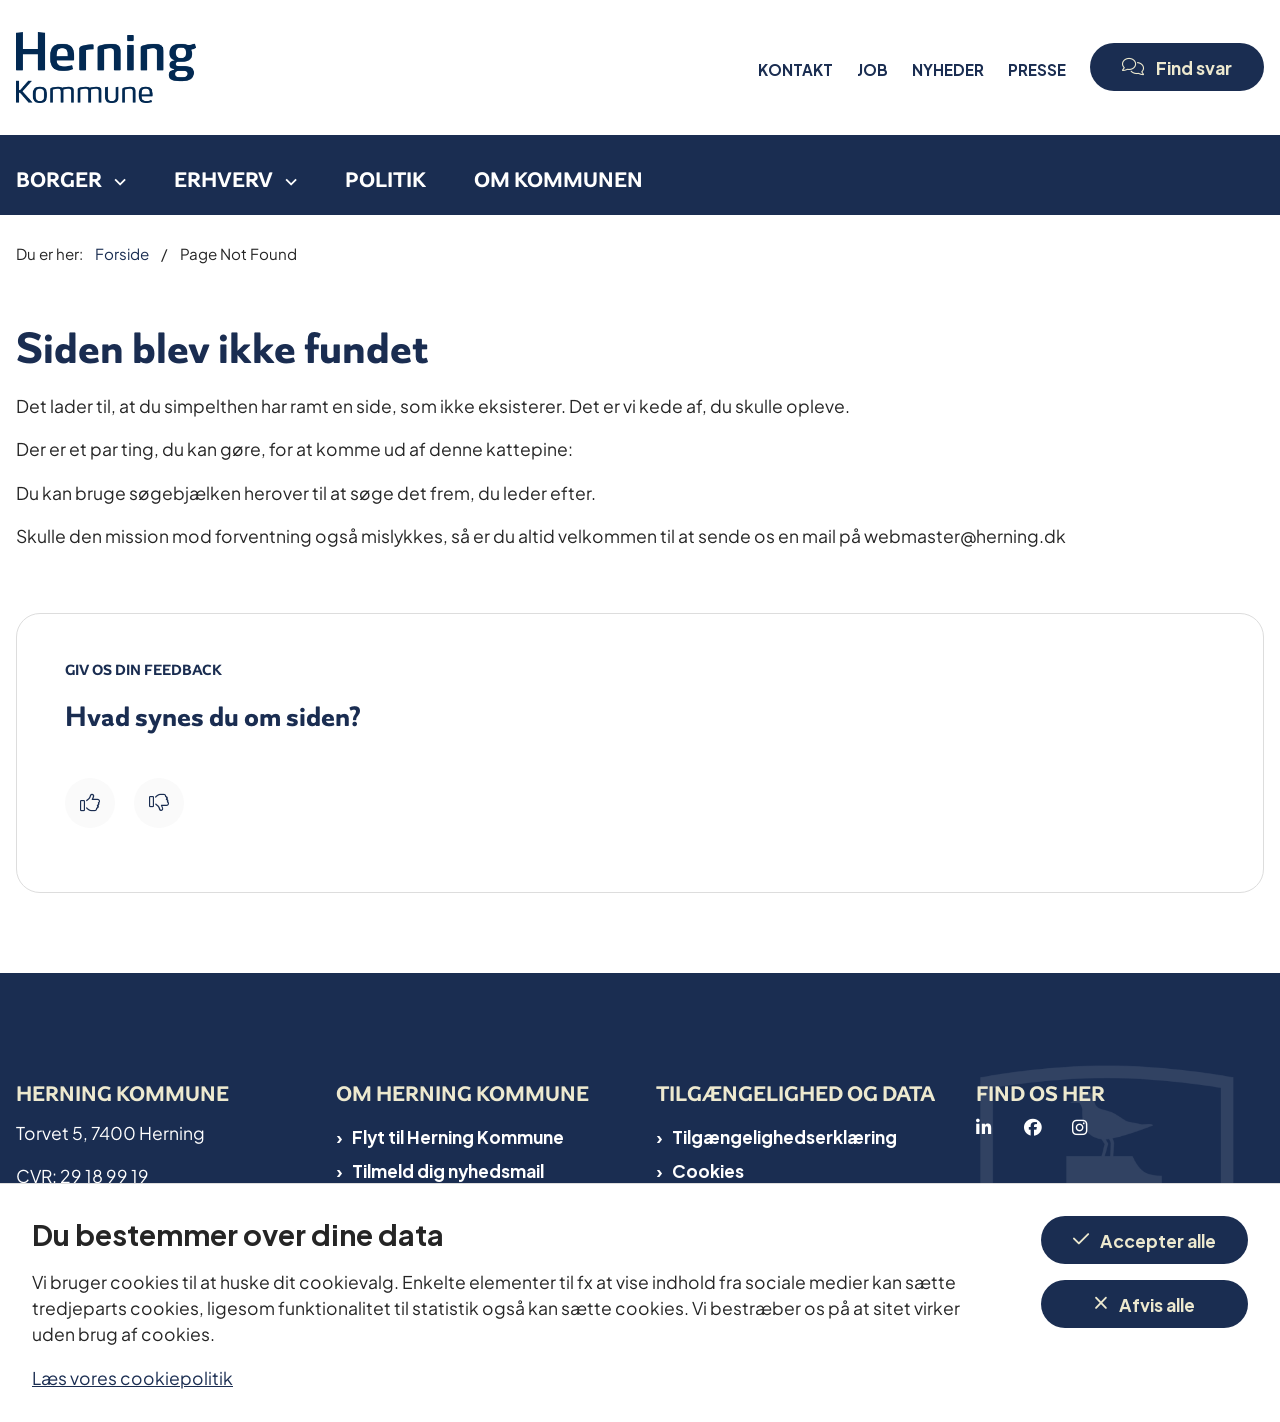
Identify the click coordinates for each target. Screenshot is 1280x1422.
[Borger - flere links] (114, 175)
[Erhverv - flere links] (285, 175)
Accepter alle (1158, 1239)
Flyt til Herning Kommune (458, 1136)
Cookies (708, 1170)
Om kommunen (558, 179)
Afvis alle (1157, 1303)
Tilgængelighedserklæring (784, 1136)
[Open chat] (1177, 67)
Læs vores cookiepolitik (132, 1376)
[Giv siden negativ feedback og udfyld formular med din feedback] (159, 803)
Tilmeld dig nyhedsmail (448, 1170)
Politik (385, 179)
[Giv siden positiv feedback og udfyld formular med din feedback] (90, 803)
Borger (59, 179)
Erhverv (223, 179)
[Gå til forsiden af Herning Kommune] (381, 67)
